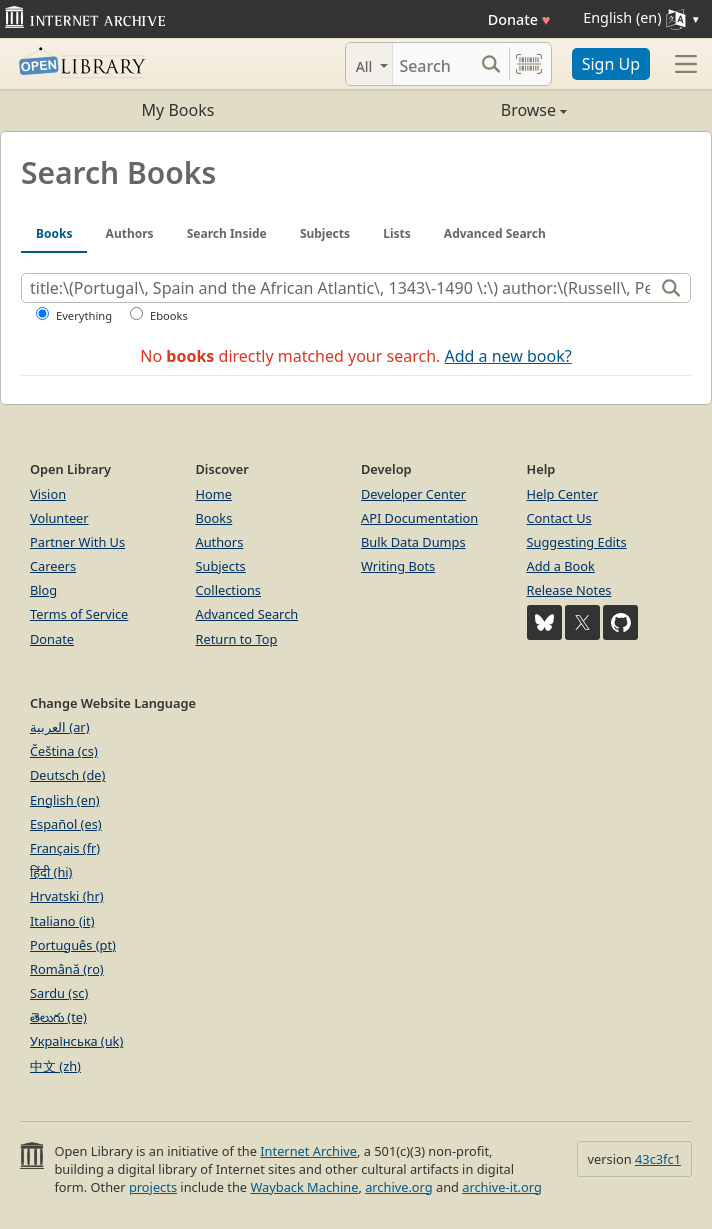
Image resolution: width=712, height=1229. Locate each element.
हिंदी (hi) (51, 872)
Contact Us (559, 518)
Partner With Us (77, 542)
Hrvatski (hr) (67, 896)
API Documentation (419, 518)
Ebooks (169, 315)
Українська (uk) (76, 1041)
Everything (84, 315)
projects (153, 1187)
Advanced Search (495, 233)
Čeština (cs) (64, 751)
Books (54, 233)
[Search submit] (491, 64)
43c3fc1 (658, 1159)
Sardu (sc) (59, 993)
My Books (178, 110)
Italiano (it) (62, 921)
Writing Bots (398, 566)
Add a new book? (508, 356)
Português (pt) (73, 945)
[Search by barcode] (529, 64)
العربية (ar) (59, 727)
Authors (130, 233)
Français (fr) (65, 848)
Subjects (325, 233)
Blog (43, 590)
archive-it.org (502, 1187)
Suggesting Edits (577, 542)
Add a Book (561, 566)
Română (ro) (67, 969)
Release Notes (569, 590)
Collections (229, 590)
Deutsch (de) (67, 775)
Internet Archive (308, 1151)
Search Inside (227, 233)
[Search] (433, 64)
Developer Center (413, 494)
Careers (53, 566)
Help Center (563, 494)
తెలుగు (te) (58, 1017)
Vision (48, 494)
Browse (461, 110)
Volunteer (59, 518)
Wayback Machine (304, 1187)
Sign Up (611, 64)
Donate (519, 19)
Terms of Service (79, 614)
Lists (397, 233)
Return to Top (237, 639)
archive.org (398, 1187)
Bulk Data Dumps (413, 542)
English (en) (65, 800)
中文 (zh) (55, 1066)
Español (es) (66, 824)
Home (214, 494)
